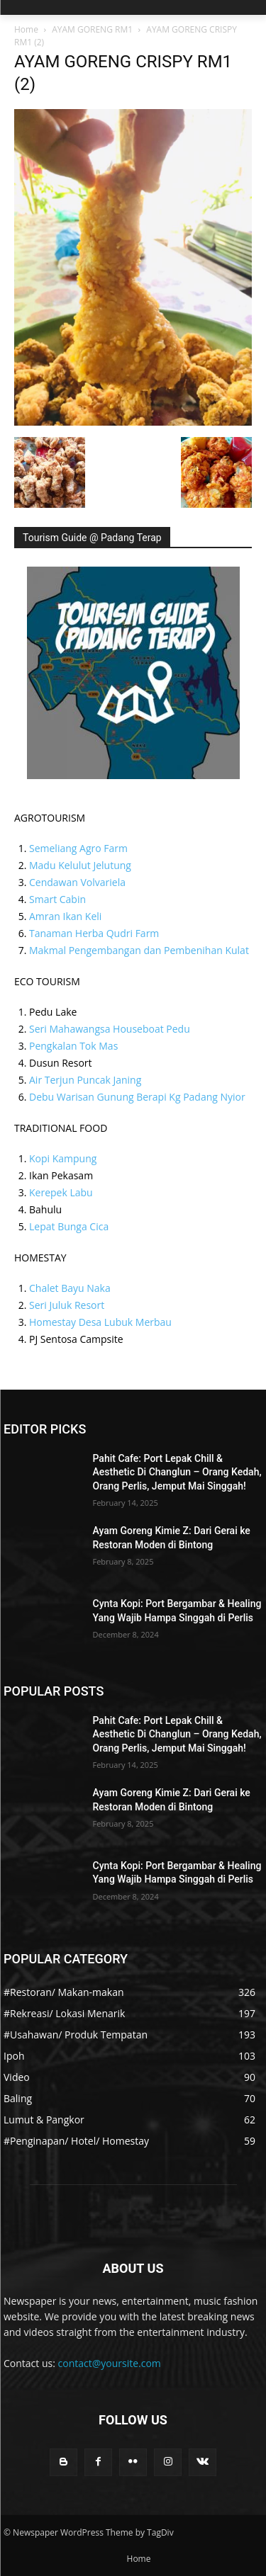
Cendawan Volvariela (77, 882)
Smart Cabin (57, 899)
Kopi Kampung (62, 1158)
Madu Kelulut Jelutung (80, 865)
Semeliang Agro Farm (78, 848)
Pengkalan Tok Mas (73, 1045)
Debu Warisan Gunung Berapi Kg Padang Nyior (137, 1096)
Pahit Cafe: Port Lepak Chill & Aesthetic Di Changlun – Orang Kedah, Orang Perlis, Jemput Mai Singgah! (177, 1472)
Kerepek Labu (61, 1192)
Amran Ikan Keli (65, 916)
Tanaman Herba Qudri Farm (94, 933)
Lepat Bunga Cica (69, 1226)
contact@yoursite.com (109, 2363)
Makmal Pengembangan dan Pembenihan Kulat (139, 950)
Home (26, 29)
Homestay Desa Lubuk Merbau (100, 1322)
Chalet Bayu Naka (70, 1288)
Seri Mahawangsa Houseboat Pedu (109, 1028)
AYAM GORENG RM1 (92, 29)
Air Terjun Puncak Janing (85, 1079)
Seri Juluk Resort (66, 1305)
